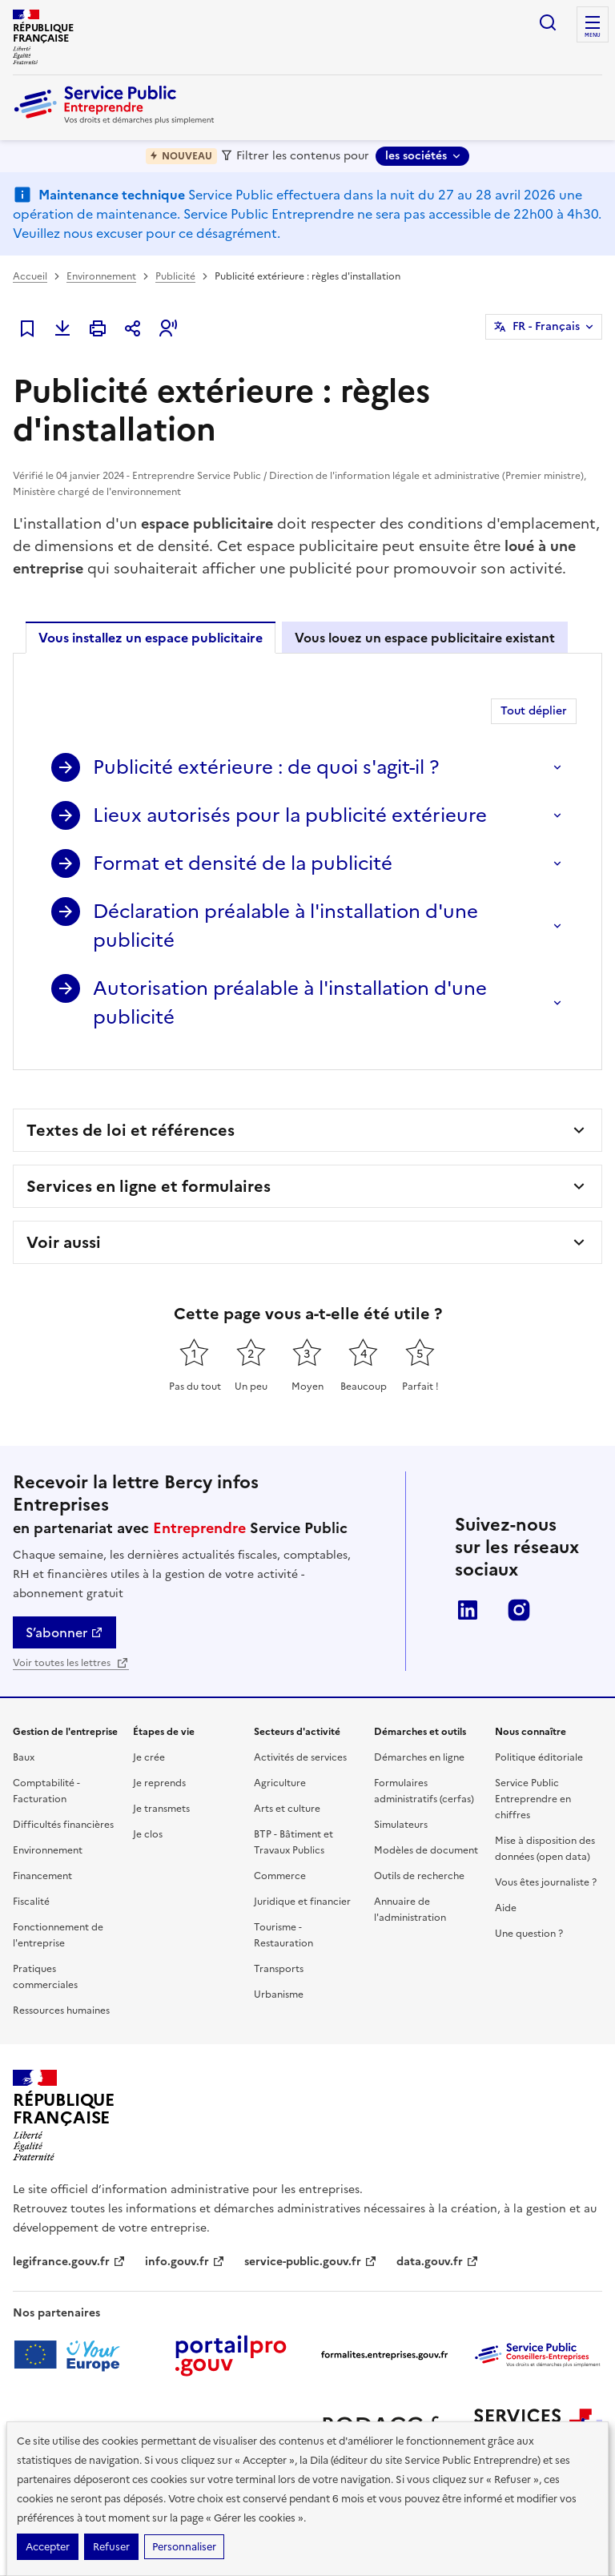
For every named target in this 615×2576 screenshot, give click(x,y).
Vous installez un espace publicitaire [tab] (150, 637)
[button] (168, 328)
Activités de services (300, 1757)
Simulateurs (401, 1824)
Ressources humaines (61, 2010)
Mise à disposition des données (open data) (545, 1848)
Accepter (48, 2546)
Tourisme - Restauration (283, 1935)
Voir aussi (63, 1242)
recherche (548, 22)
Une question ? (529, 1933)
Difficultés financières (63, 1824)
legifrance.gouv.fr (69, 2261)
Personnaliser (184, 2546)
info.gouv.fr (185, 2261)
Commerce (280, 1876)
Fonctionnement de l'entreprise (58, 1935)
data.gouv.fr (437, 2261)
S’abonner (64, 1632)
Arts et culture (287, 1808)
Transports (278, 1969)
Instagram (519, 1610)
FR (546, 326)
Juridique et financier (302, 1901)
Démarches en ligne (419, 1757)
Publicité (175, 276)
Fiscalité (31, 1901)
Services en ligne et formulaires (148, 1186)
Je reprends (159, 1783)
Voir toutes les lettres (71, 1663)
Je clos (148, 1834)
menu (593, 35)
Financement (42, 1876)
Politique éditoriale (539, 1757)
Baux (23, 1757)
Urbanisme (278, 1994)
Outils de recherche (419, 1876)
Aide (506, 1908)
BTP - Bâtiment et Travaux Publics (293, 1842)
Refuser (111, 2546)
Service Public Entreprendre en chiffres (533, 1799)
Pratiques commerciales (45, 1977)
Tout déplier (533, 710)
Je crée (149, 1757)
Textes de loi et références (130, 1130)
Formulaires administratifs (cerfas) (424, 1791)
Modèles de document (426, 1850)
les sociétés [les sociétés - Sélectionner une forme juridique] (416, 155)
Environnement (101, 276)
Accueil (30, 276)
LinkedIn (467, 1610)
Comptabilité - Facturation (46, 1791)
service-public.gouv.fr (310, 2261)
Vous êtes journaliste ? (546, 1882)
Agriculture (280, 1783)
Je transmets (161, 1808)
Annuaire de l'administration (410, 1909)
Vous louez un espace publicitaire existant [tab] (425, 637)
